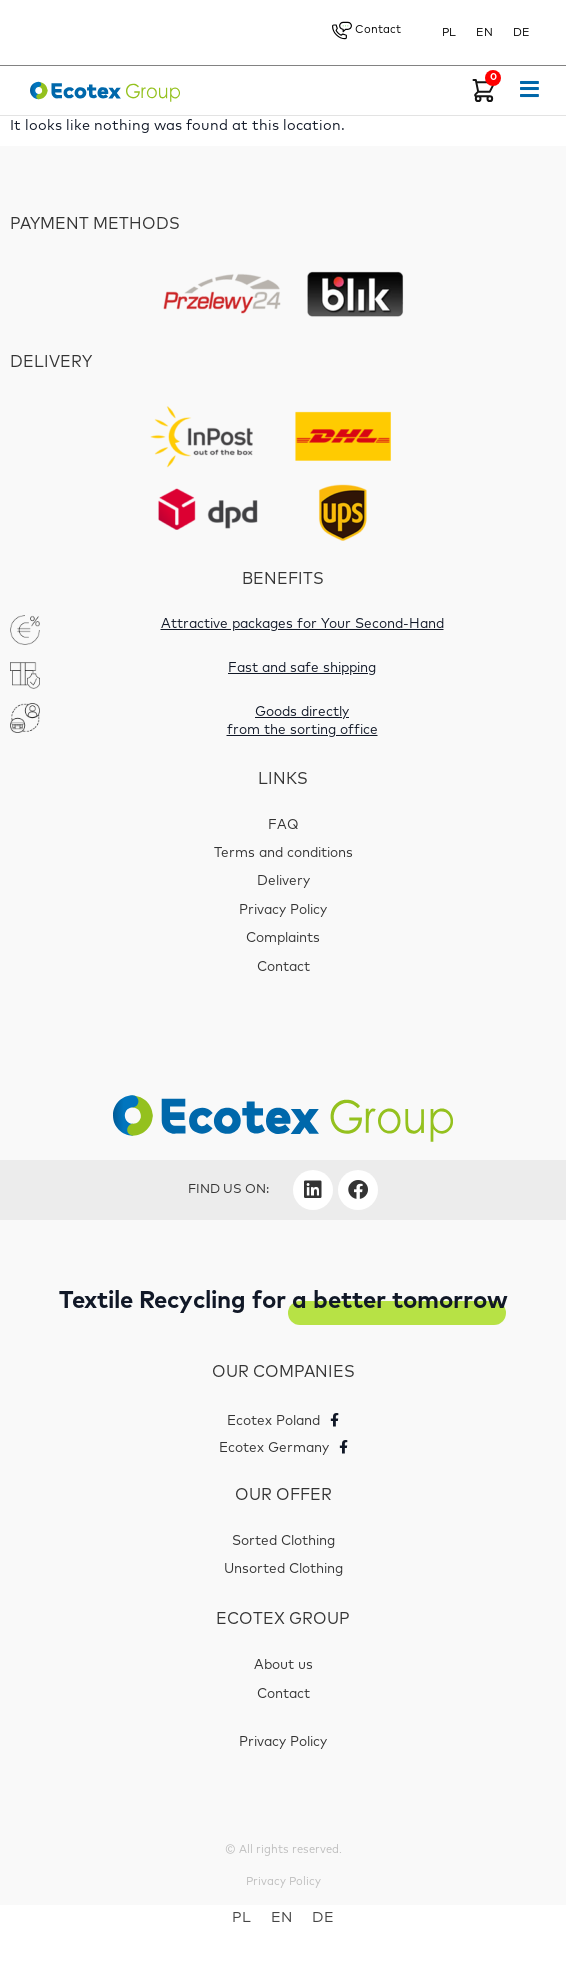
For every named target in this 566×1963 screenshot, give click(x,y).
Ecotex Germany (274, 1448)
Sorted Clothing (283, 1540)
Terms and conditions (283, 853)
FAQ (283, 825)
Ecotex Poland (273, 1421)
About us (283, 1665)
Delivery (283, 881)
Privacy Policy (283, 910)
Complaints (283, 938)
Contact (366, 30)
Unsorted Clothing (283, 1569)
